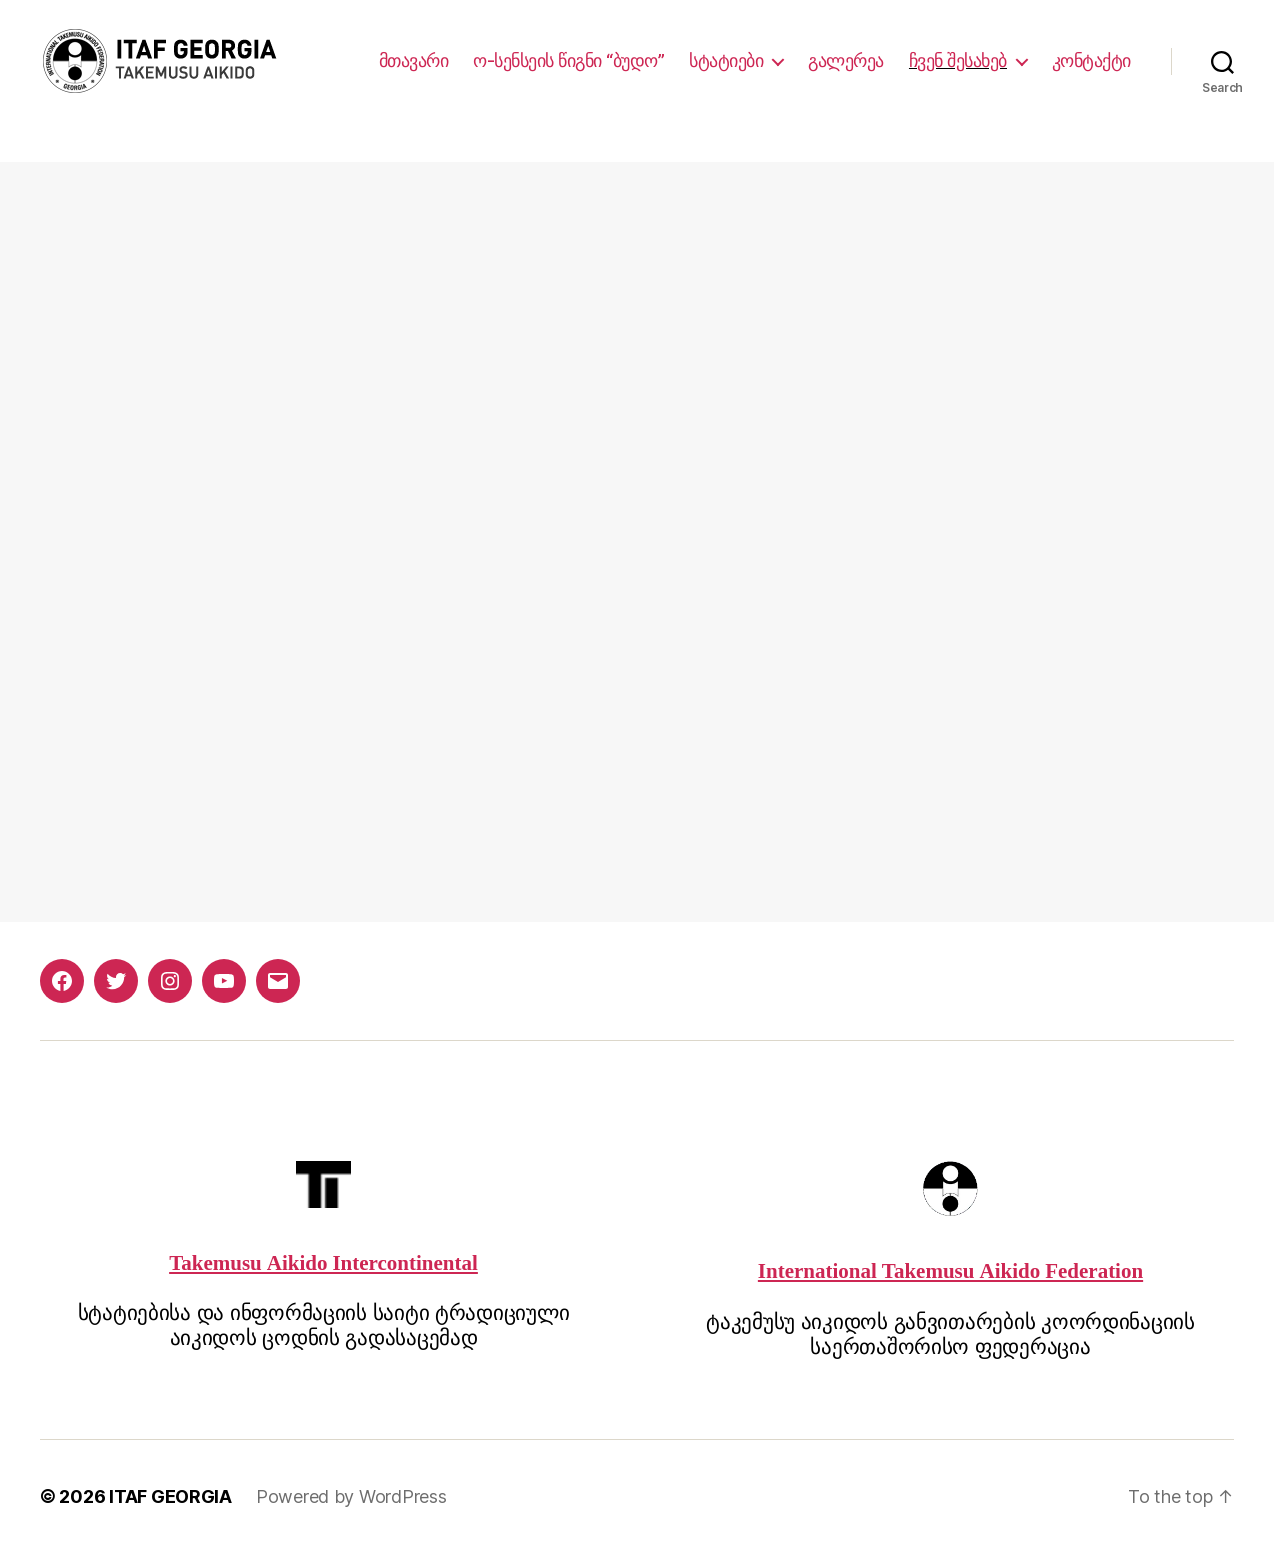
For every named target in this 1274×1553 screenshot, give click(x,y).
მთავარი (414, 60)
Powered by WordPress (351, 1496)
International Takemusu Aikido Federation (950, 1271)
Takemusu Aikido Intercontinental (323, 1263)
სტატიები (726, 60)
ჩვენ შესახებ (958, 60)
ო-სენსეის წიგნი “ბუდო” (568, 60)
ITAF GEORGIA (170, 1496)
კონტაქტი (1091, 60)
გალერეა (846, 60)
